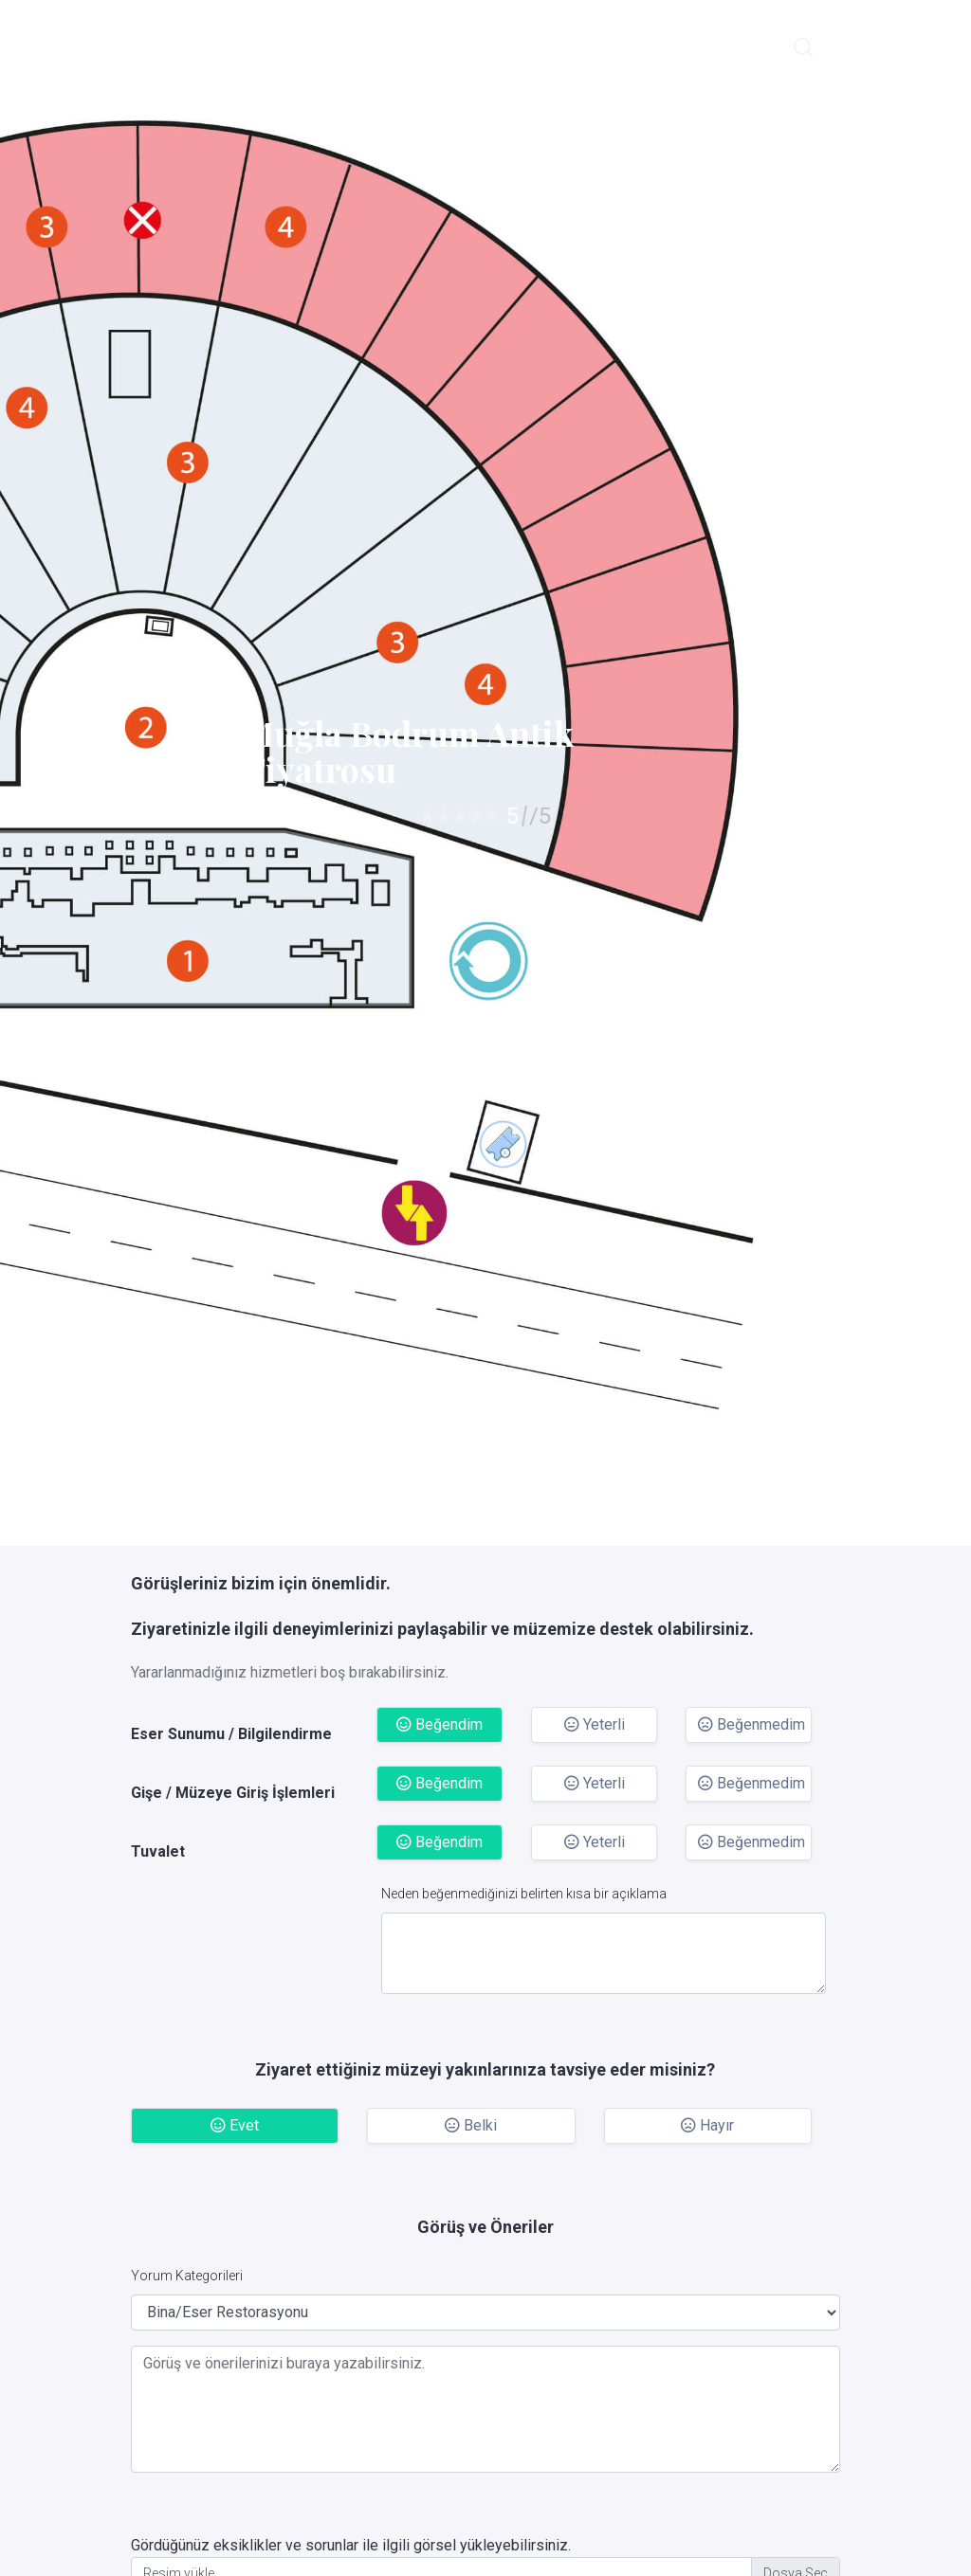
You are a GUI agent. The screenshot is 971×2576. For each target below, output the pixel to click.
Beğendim (439, 1724)
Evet (235, 2125)
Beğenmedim (751, 1724)
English (857, 46)
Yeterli (594, 1724)
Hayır (707, 2125)
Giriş (915, 46)
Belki (471, 2125)
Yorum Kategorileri (187, 2275)
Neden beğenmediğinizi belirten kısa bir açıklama (524, 1893)
